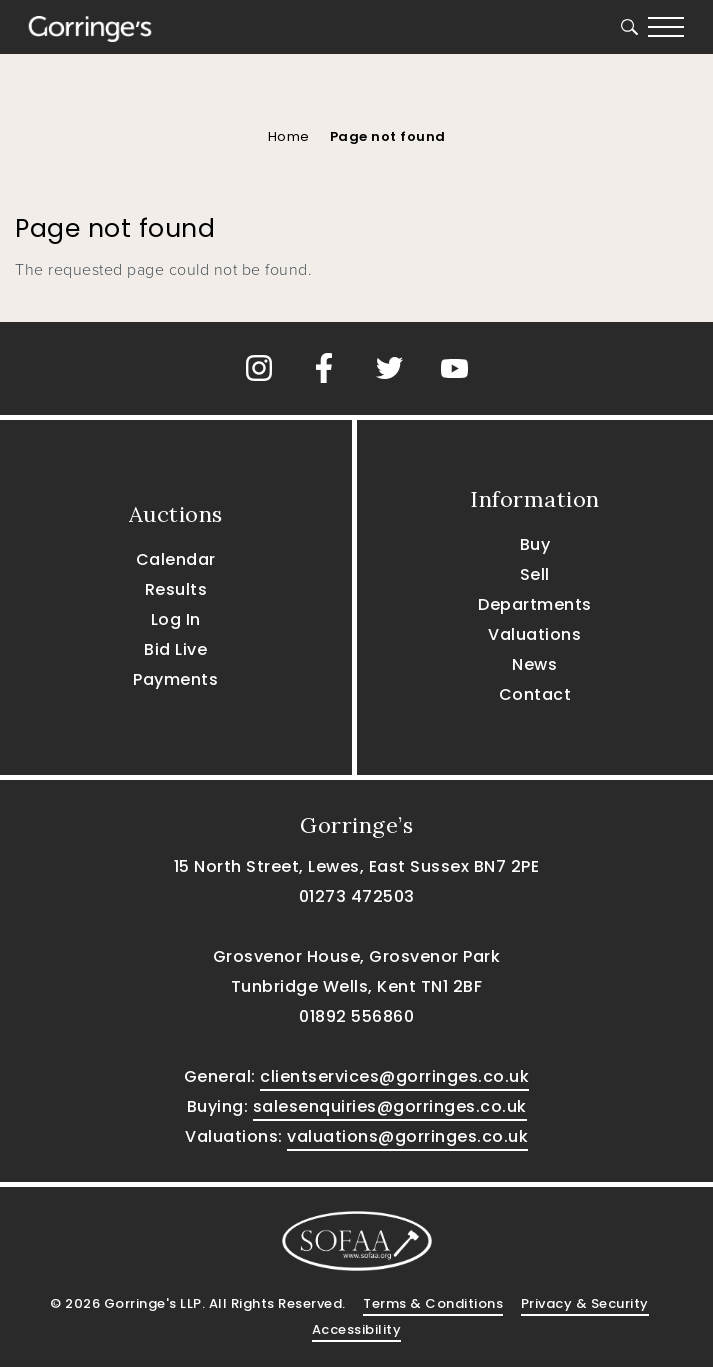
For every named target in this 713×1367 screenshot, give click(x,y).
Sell (535, 574)
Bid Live (175, 649)
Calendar (176, 559)
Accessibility (357, 1329)
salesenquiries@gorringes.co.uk (390, 1106)
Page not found (388, 136)
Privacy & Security (585, 1303)
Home (289, 136)
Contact (535, 694)
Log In (176, 619)
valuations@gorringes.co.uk (407, 1136)
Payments (175, 679)
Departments (535, 604)
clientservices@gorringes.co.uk (394, 1076)
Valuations (534, 634)
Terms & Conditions (433, 1303)
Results (176, 589)
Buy (535, 544)
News (534, 664)
